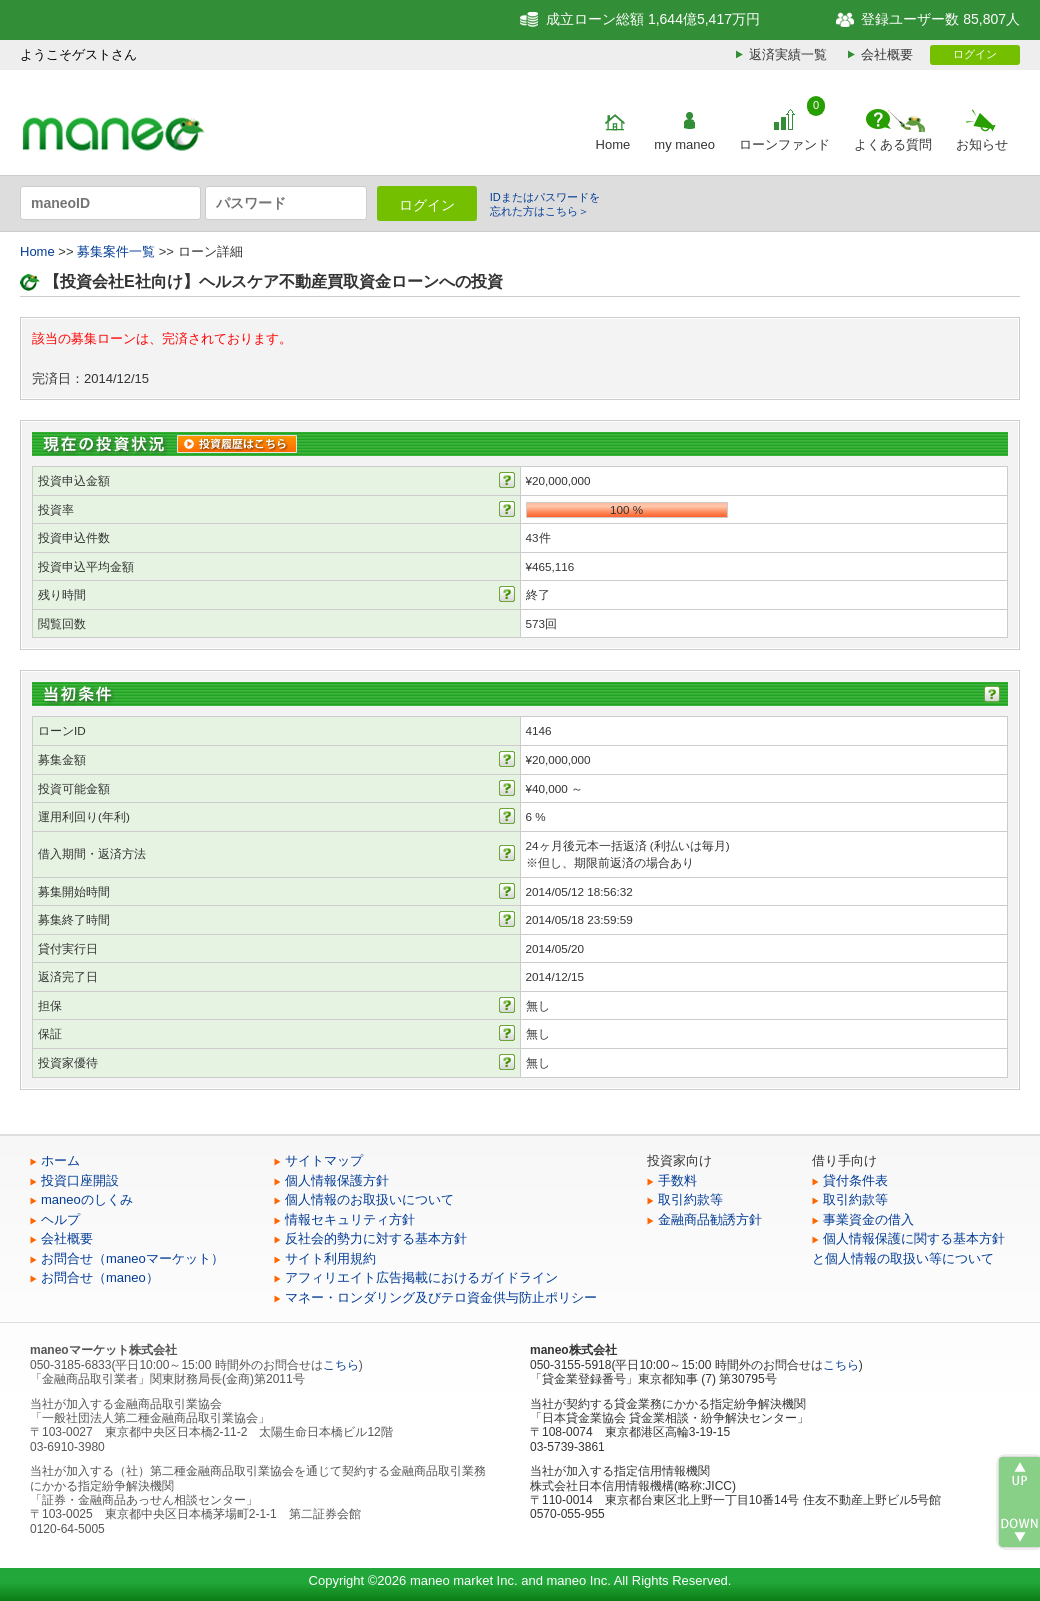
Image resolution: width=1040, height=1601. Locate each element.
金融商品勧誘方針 (710, 1219)
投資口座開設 (80, 1180)
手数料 (677, 1180)
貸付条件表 (855, 1180)
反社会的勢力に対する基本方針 (376, 1238)
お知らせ (982, 144)
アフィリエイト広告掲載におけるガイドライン (421, 1277)
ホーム (60, 1160)
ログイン (975, 54)
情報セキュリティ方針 (350, 1219)
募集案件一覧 (116, 251)
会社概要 (887, 54)
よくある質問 (893, 144)
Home (613, 144)
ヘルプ (60, 1219)
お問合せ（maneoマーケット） (132, 1258)
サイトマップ (324, 1160)
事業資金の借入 (868, 1219)
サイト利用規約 (330, 1258)
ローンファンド (784, 144)
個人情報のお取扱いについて (369, 1199)
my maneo (684, 144)
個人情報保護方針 (337, 1180)
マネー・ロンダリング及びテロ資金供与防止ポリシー (441, 1297)
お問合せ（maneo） (100, 1277)
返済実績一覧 (788, 54)
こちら (341, 1365)
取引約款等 (690, 1199)
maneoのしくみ (87, 1199)
